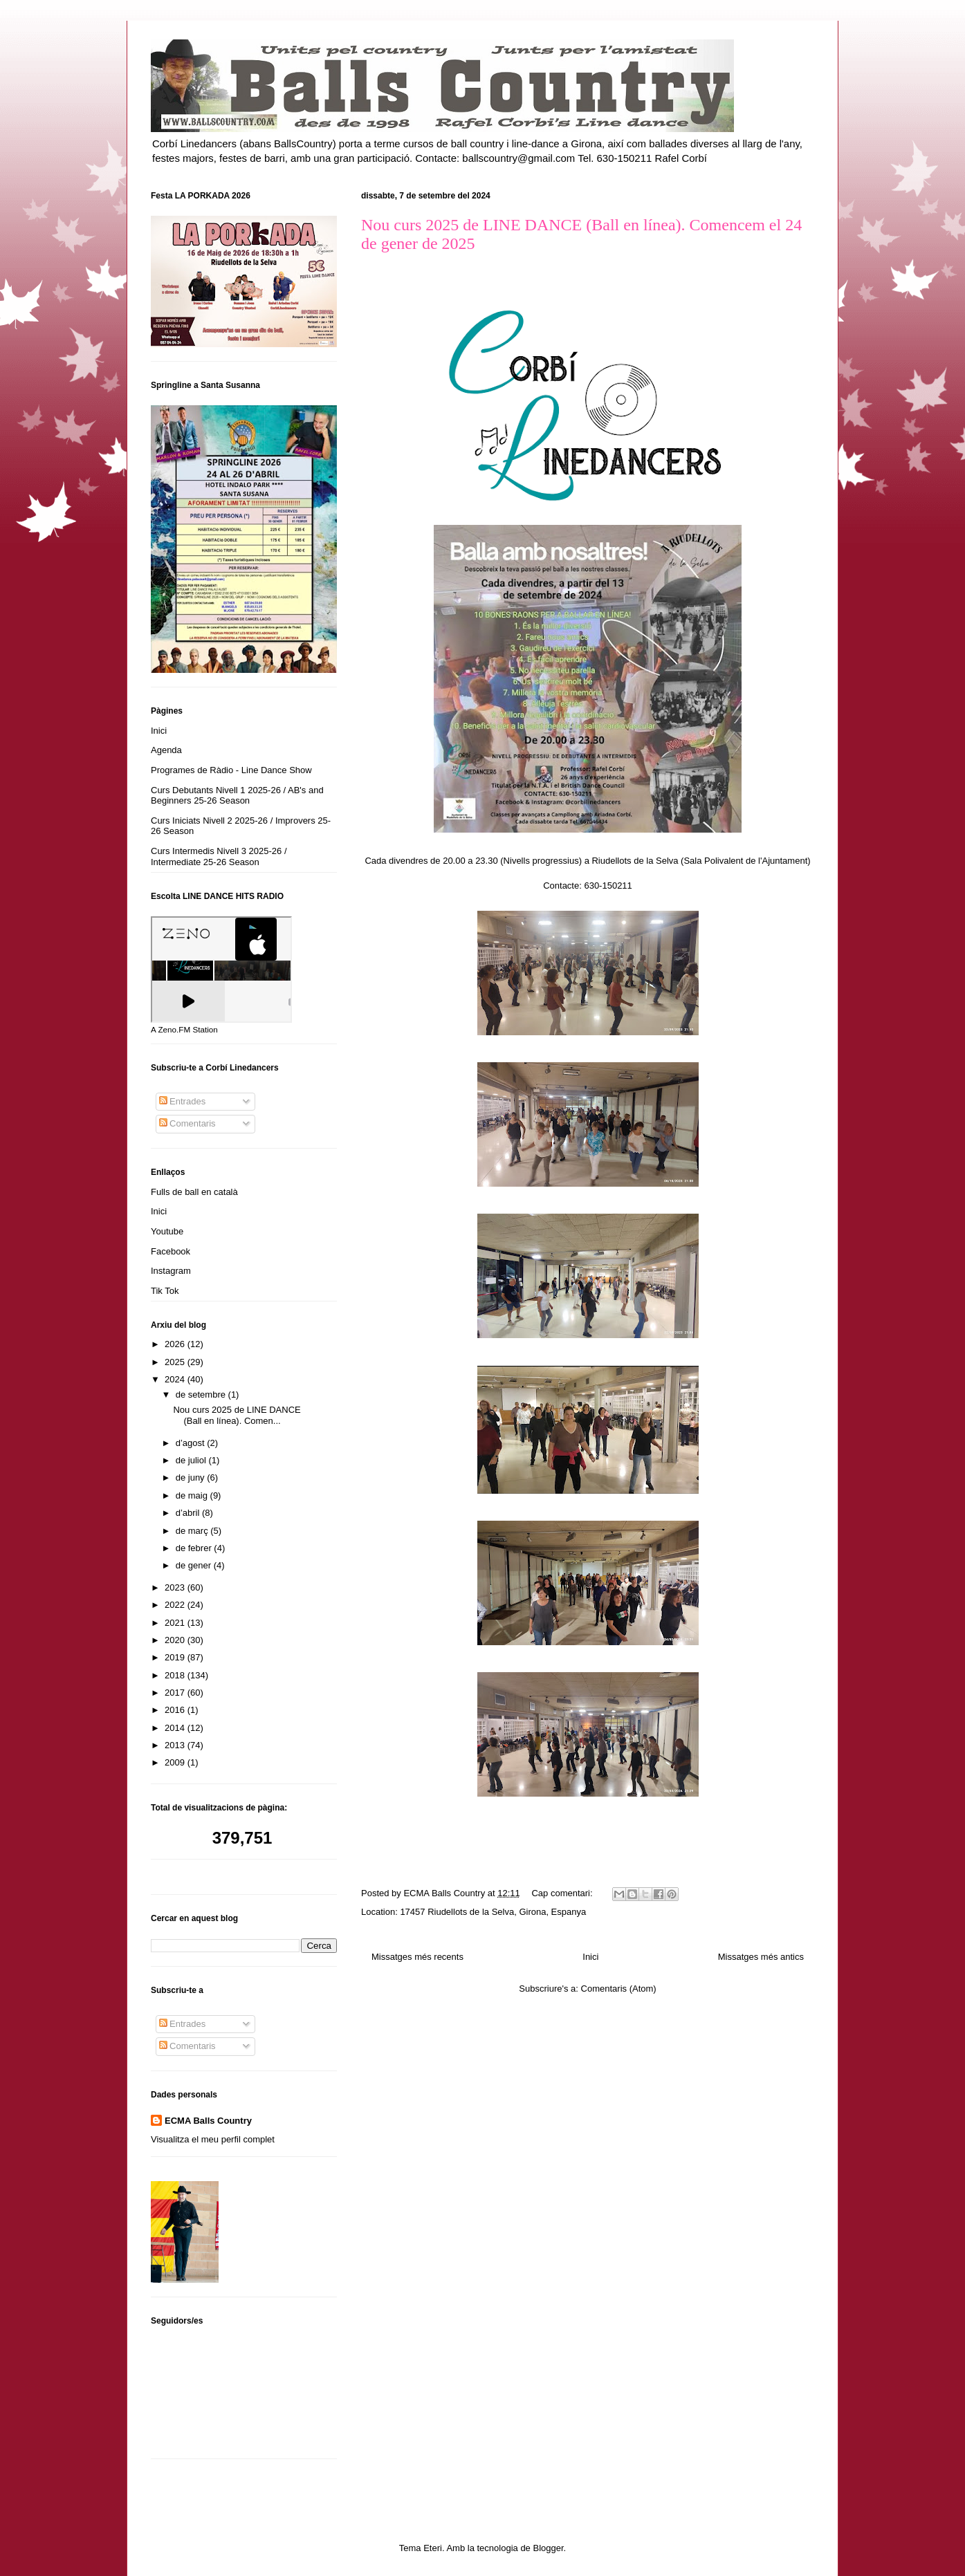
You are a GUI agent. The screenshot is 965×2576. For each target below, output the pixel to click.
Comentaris (187, 1123)
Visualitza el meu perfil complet (213, 2139)
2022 (176, 1605)
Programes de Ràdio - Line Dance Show (231, 770)
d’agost (192, 1443)
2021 (176, 1623)
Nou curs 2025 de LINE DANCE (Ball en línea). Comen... (236, 1415)
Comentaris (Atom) (618, 1988)
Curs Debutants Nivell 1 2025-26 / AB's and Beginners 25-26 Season (237, 795)
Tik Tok (164, 1291)
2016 (176, 1710)
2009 (176, 1762)
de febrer (195, 1548)
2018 (176, 1675)
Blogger (548, 2548)
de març (193, 1531)
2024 (176, 1379)
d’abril (189, 1513)
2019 (176, 1657)
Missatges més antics (761, 1957)
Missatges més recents (417, 1957)
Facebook (170, 1251)
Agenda (166, 750)
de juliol (192, 1460)
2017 (176, 1692)
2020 (176, 1640)
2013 (176, 1745)
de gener (195, 1565)
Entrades (182, 1101)
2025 (176, 1362)
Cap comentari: (563, 1893)
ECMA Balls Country (208, 2120)
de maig (193, 1495)
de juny (192, 1477)
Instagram (171, 1271)
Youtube (167, 1231)
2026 (176, 1344)
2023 (176, 1587)
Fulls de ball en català (194, 1192)
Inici (590, 1957)
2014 (176, 1728)
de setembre (202, 1394)
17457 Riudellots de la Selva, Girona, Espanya (493, 1912)
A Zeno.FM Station (184, 1029)
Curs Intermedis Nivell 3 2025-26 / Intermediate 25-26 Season (219, 856)
